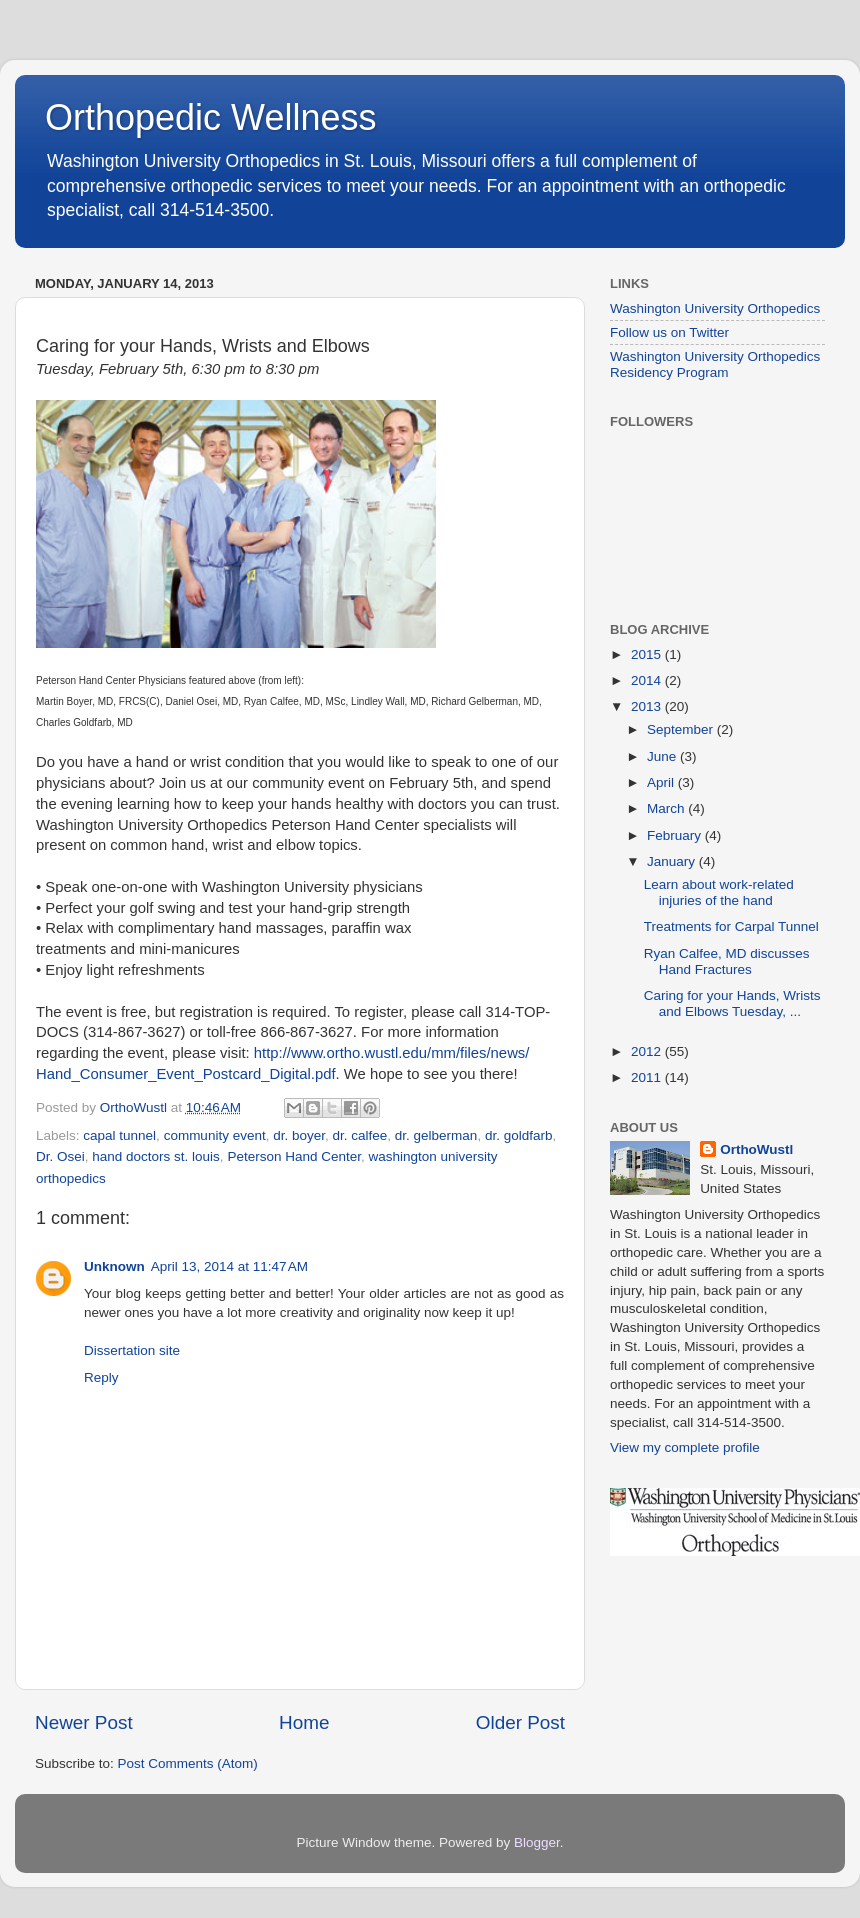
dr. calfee (360, 1135)
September (682, 729)
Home (304, 1722)
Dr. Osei (60, 1156)
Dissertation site (132, 1350)
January (673, 861)
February (676, 835)
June (663, 756)
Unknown (114, 1266)
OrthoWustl (756, 1149)
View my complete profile (685, 1447)
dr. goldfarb (519, 1135)
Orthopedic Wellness (211, 117)
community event (215, 1135)
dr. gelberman (436, 1135)
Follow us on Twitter (669, 332)
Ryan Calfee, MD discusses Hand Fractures (727, 961)
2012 (648, 1051)
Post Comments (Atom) (188, 1763)
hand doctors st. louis (156, 1156)
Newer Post (84, 1722)
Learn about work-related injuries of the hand (719, 892)
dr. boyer (299, 1135)
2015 (648, 654)
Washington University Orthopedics (715, 308)
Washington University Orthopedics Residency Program (715, 364)
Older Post (520, 1722)
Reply (101, 1377)
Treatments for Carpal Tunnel (731, 926)
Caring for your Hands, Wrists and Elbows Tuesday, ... (732, 1003)
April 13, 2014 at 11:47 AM (229, 1266)
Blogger (537, 1842)
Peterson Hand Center (294, 1156)
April (662, 782)
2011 (648, 1077)
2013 (648, 706)
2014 (648, 680)
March (667, 808)
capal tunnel (119, 1135)
